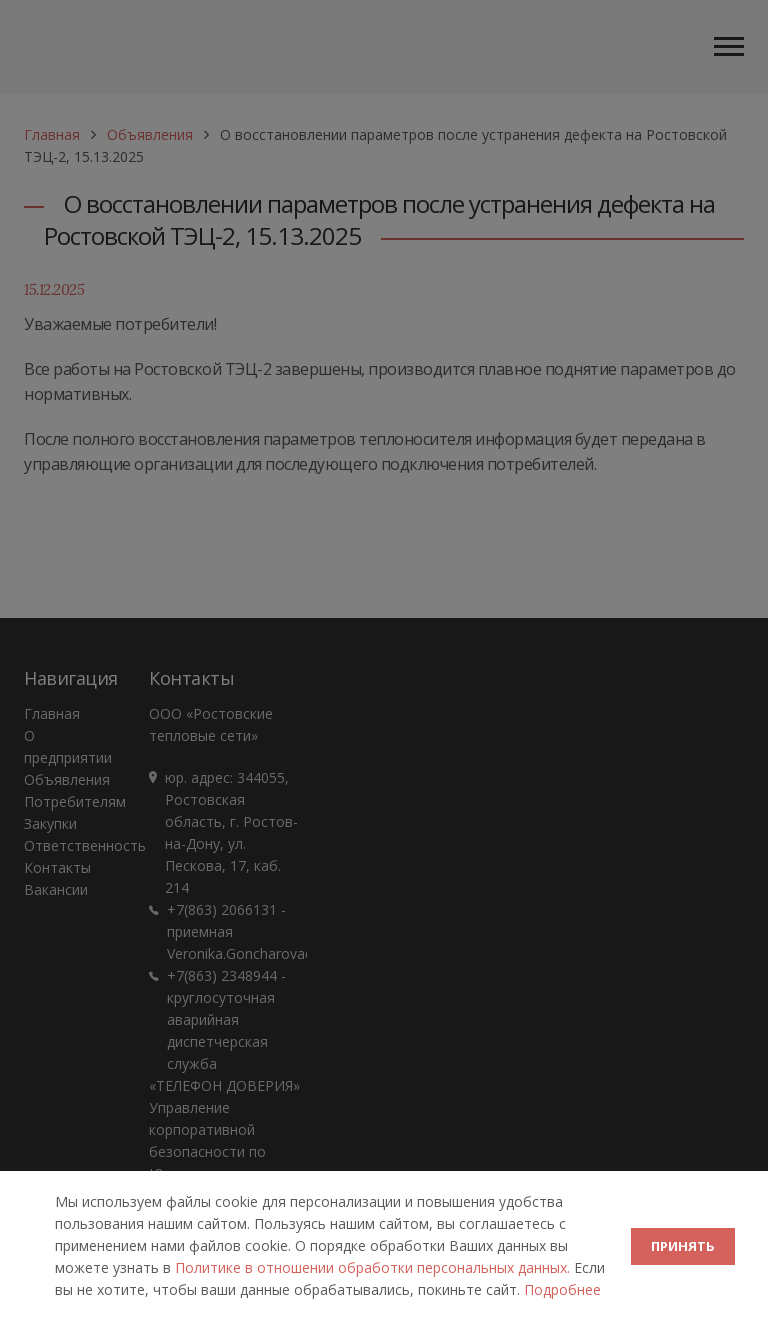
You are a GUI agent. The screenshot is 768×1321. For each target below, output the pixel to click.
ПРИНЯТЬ (683, 1246)
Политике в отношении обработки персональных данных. (374, 1267)
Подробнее (562, 1289)
